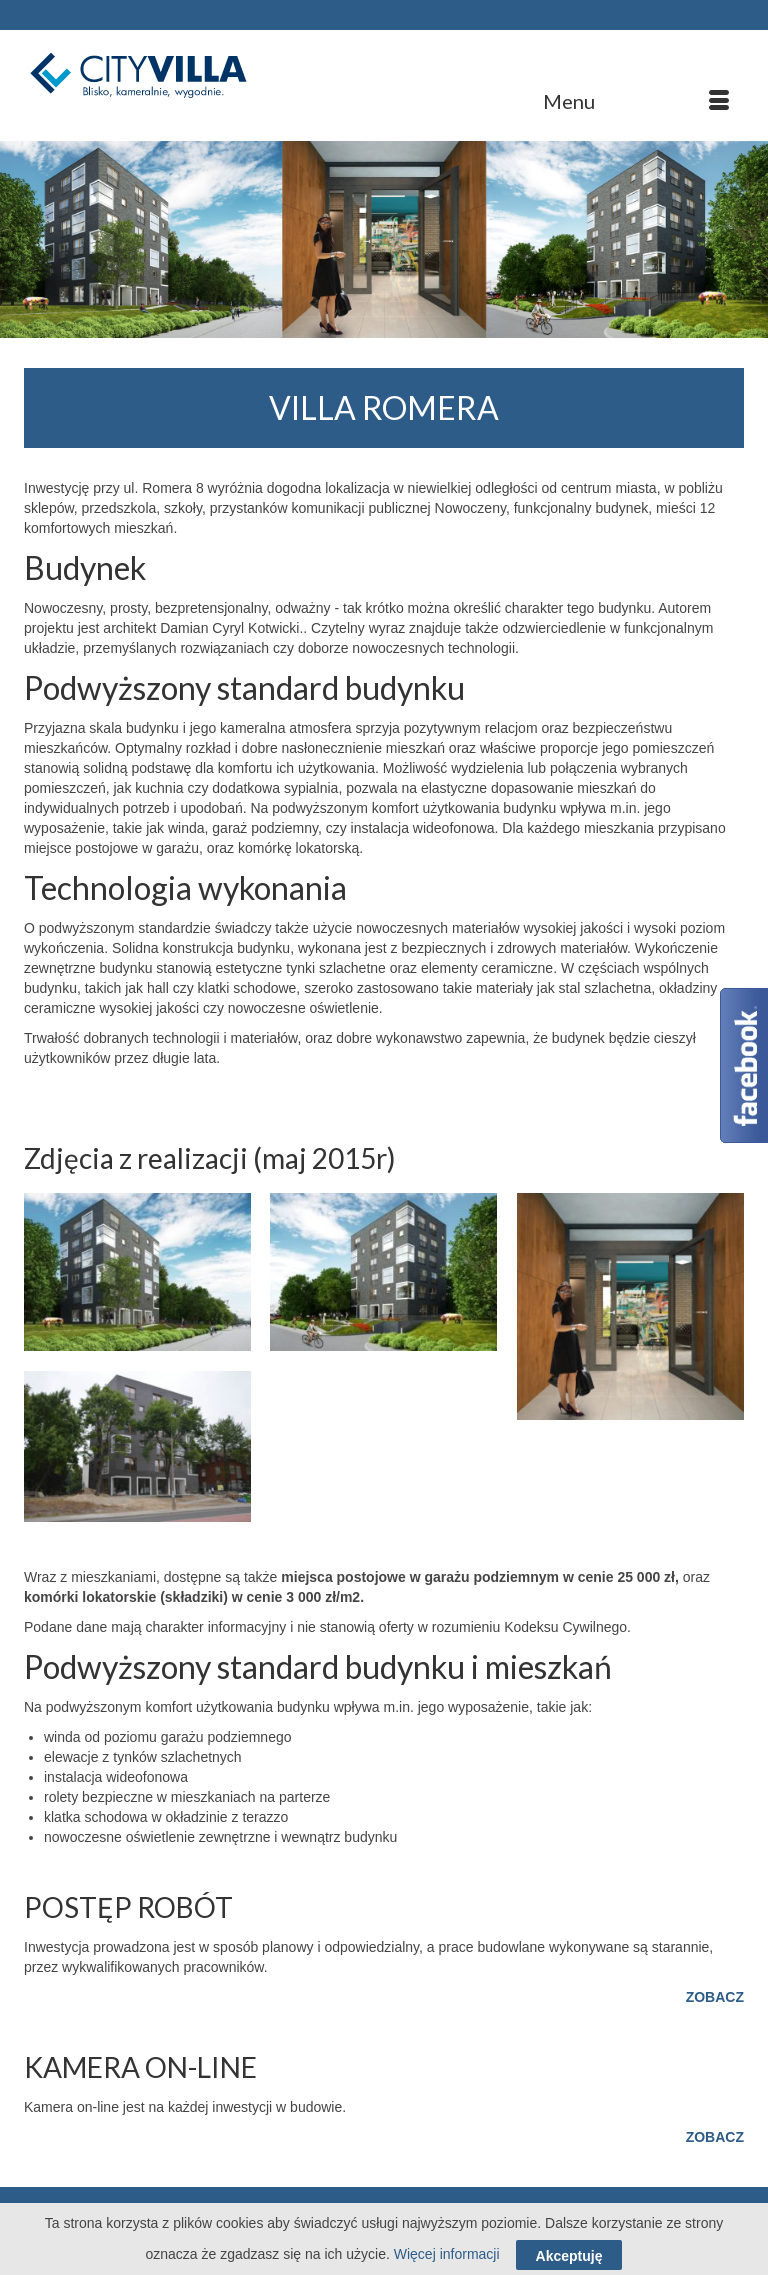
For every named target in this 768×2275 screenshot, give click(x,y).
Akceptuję (569, 2256)
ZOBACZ (715, 1997)
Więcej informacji (447, 2254)
